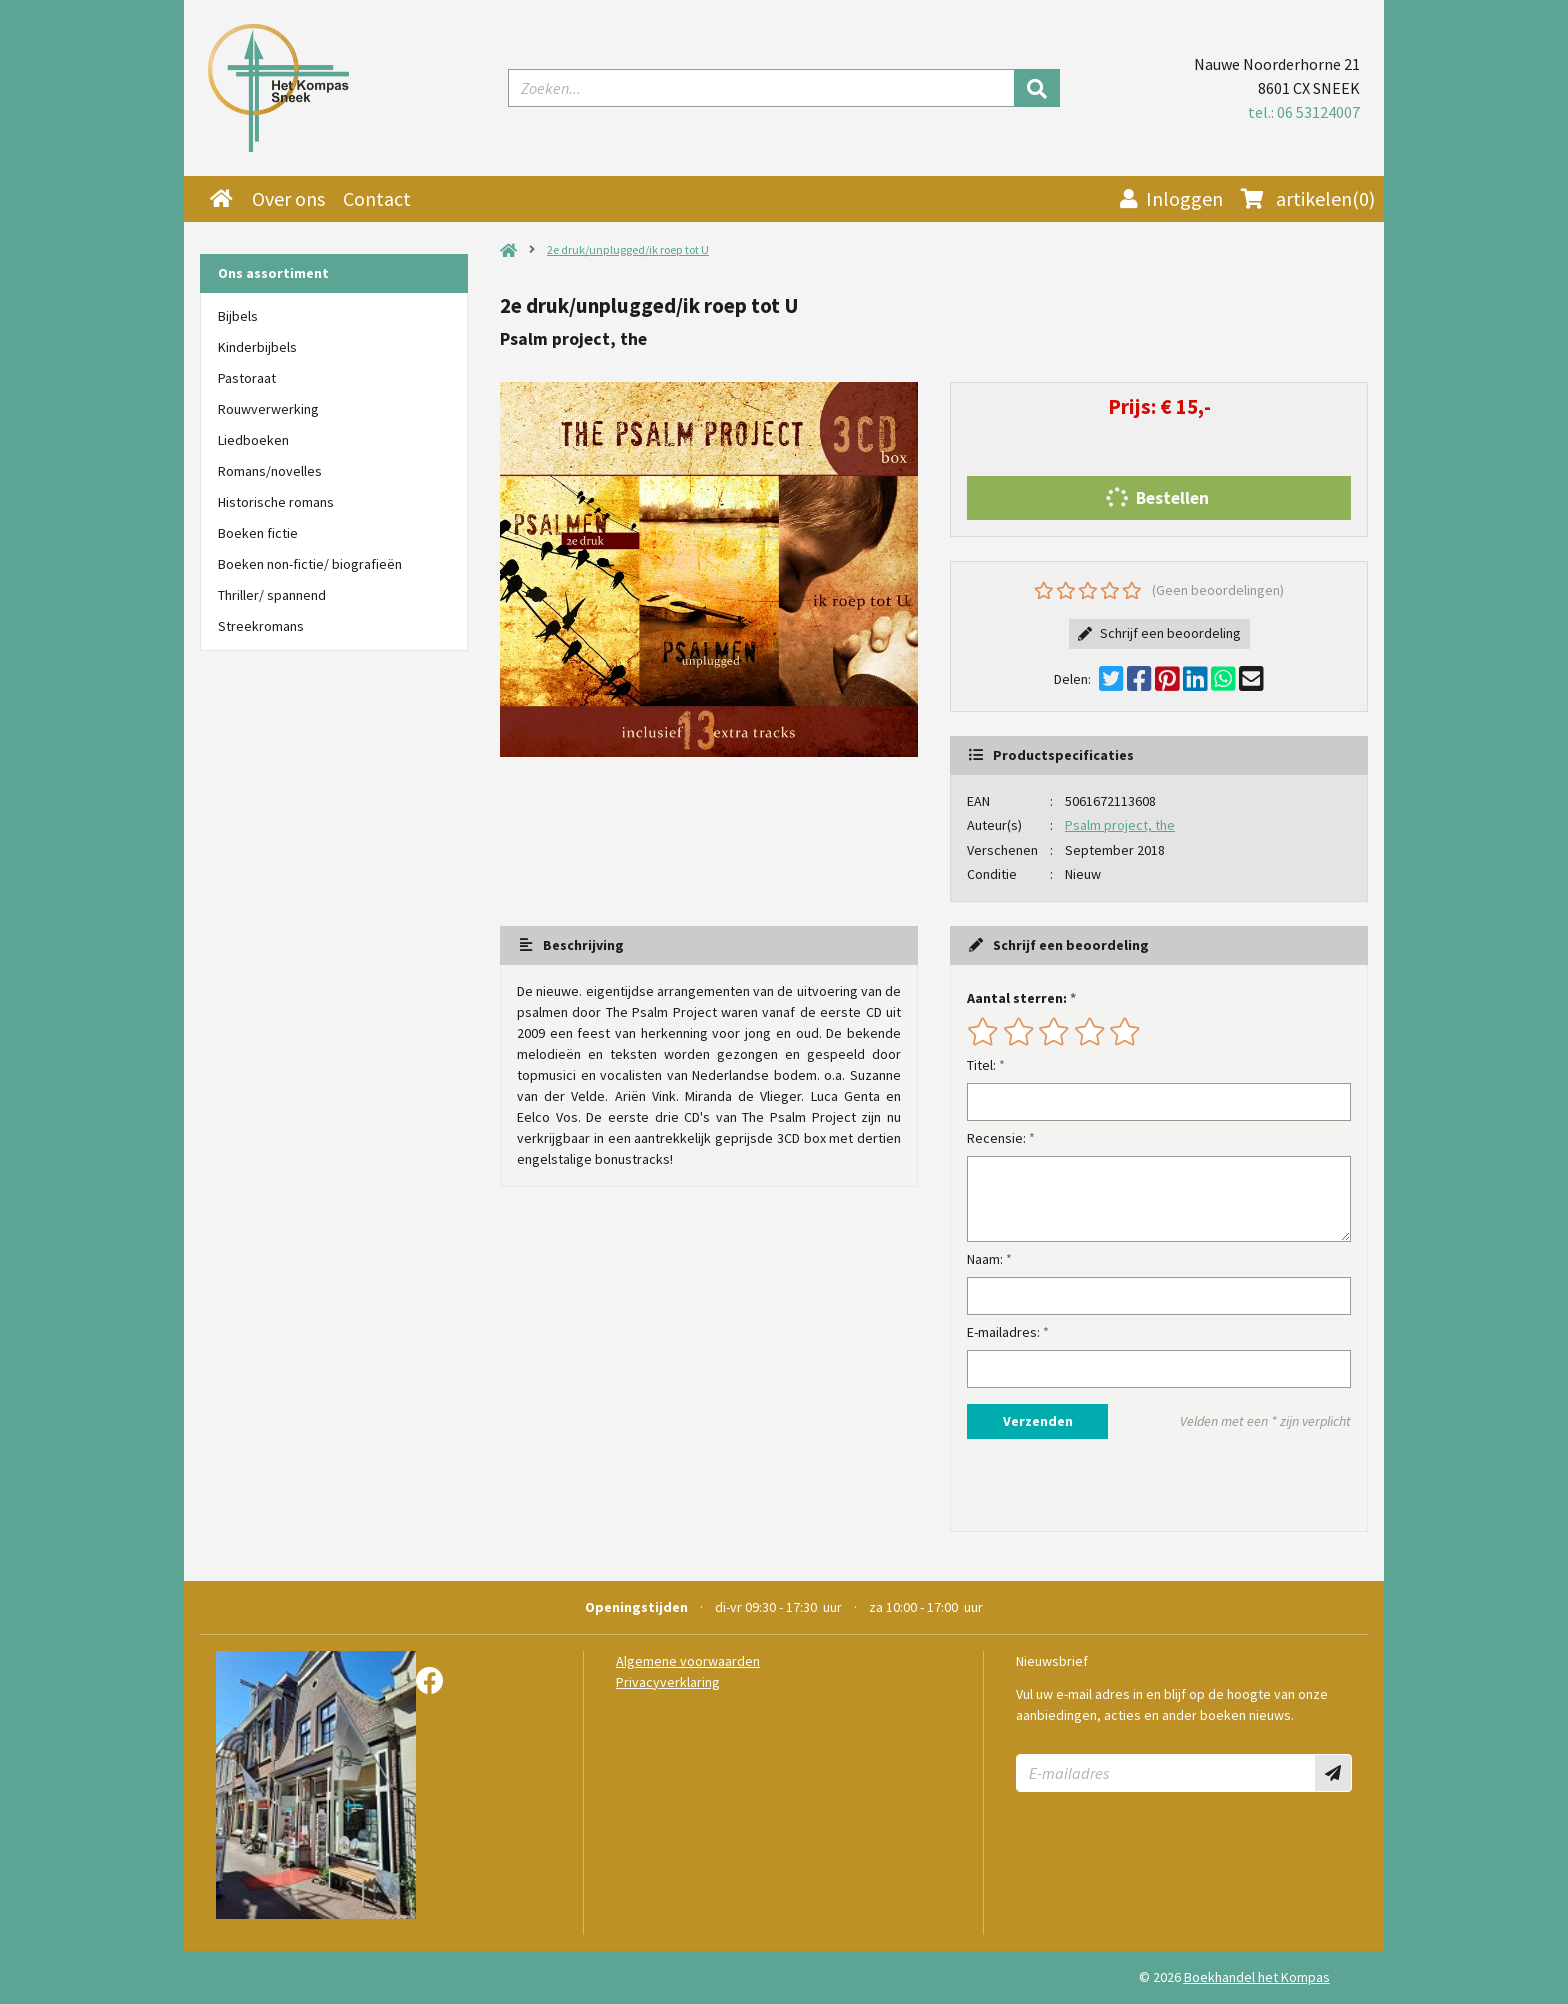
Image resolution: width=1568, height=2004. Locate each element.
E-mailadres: (1003, 1332)
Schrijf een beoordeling (1159, 633)
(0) (1308, 199)
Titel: (981, 1065)
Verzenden (1038, 1421)
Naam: (985, 1259)
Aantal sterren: (1017, 998)
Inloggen (1171, 198)
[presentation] (1095, 1485)
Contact (377, 198)
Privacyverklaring (668, 1682)
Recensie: (996, 1138)
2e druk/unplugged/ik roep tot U (628, 249)
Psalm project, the (1120, 825)
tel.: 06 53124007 (1304, 112)
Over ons (288, 198)
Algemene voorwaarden (688, 1661)
